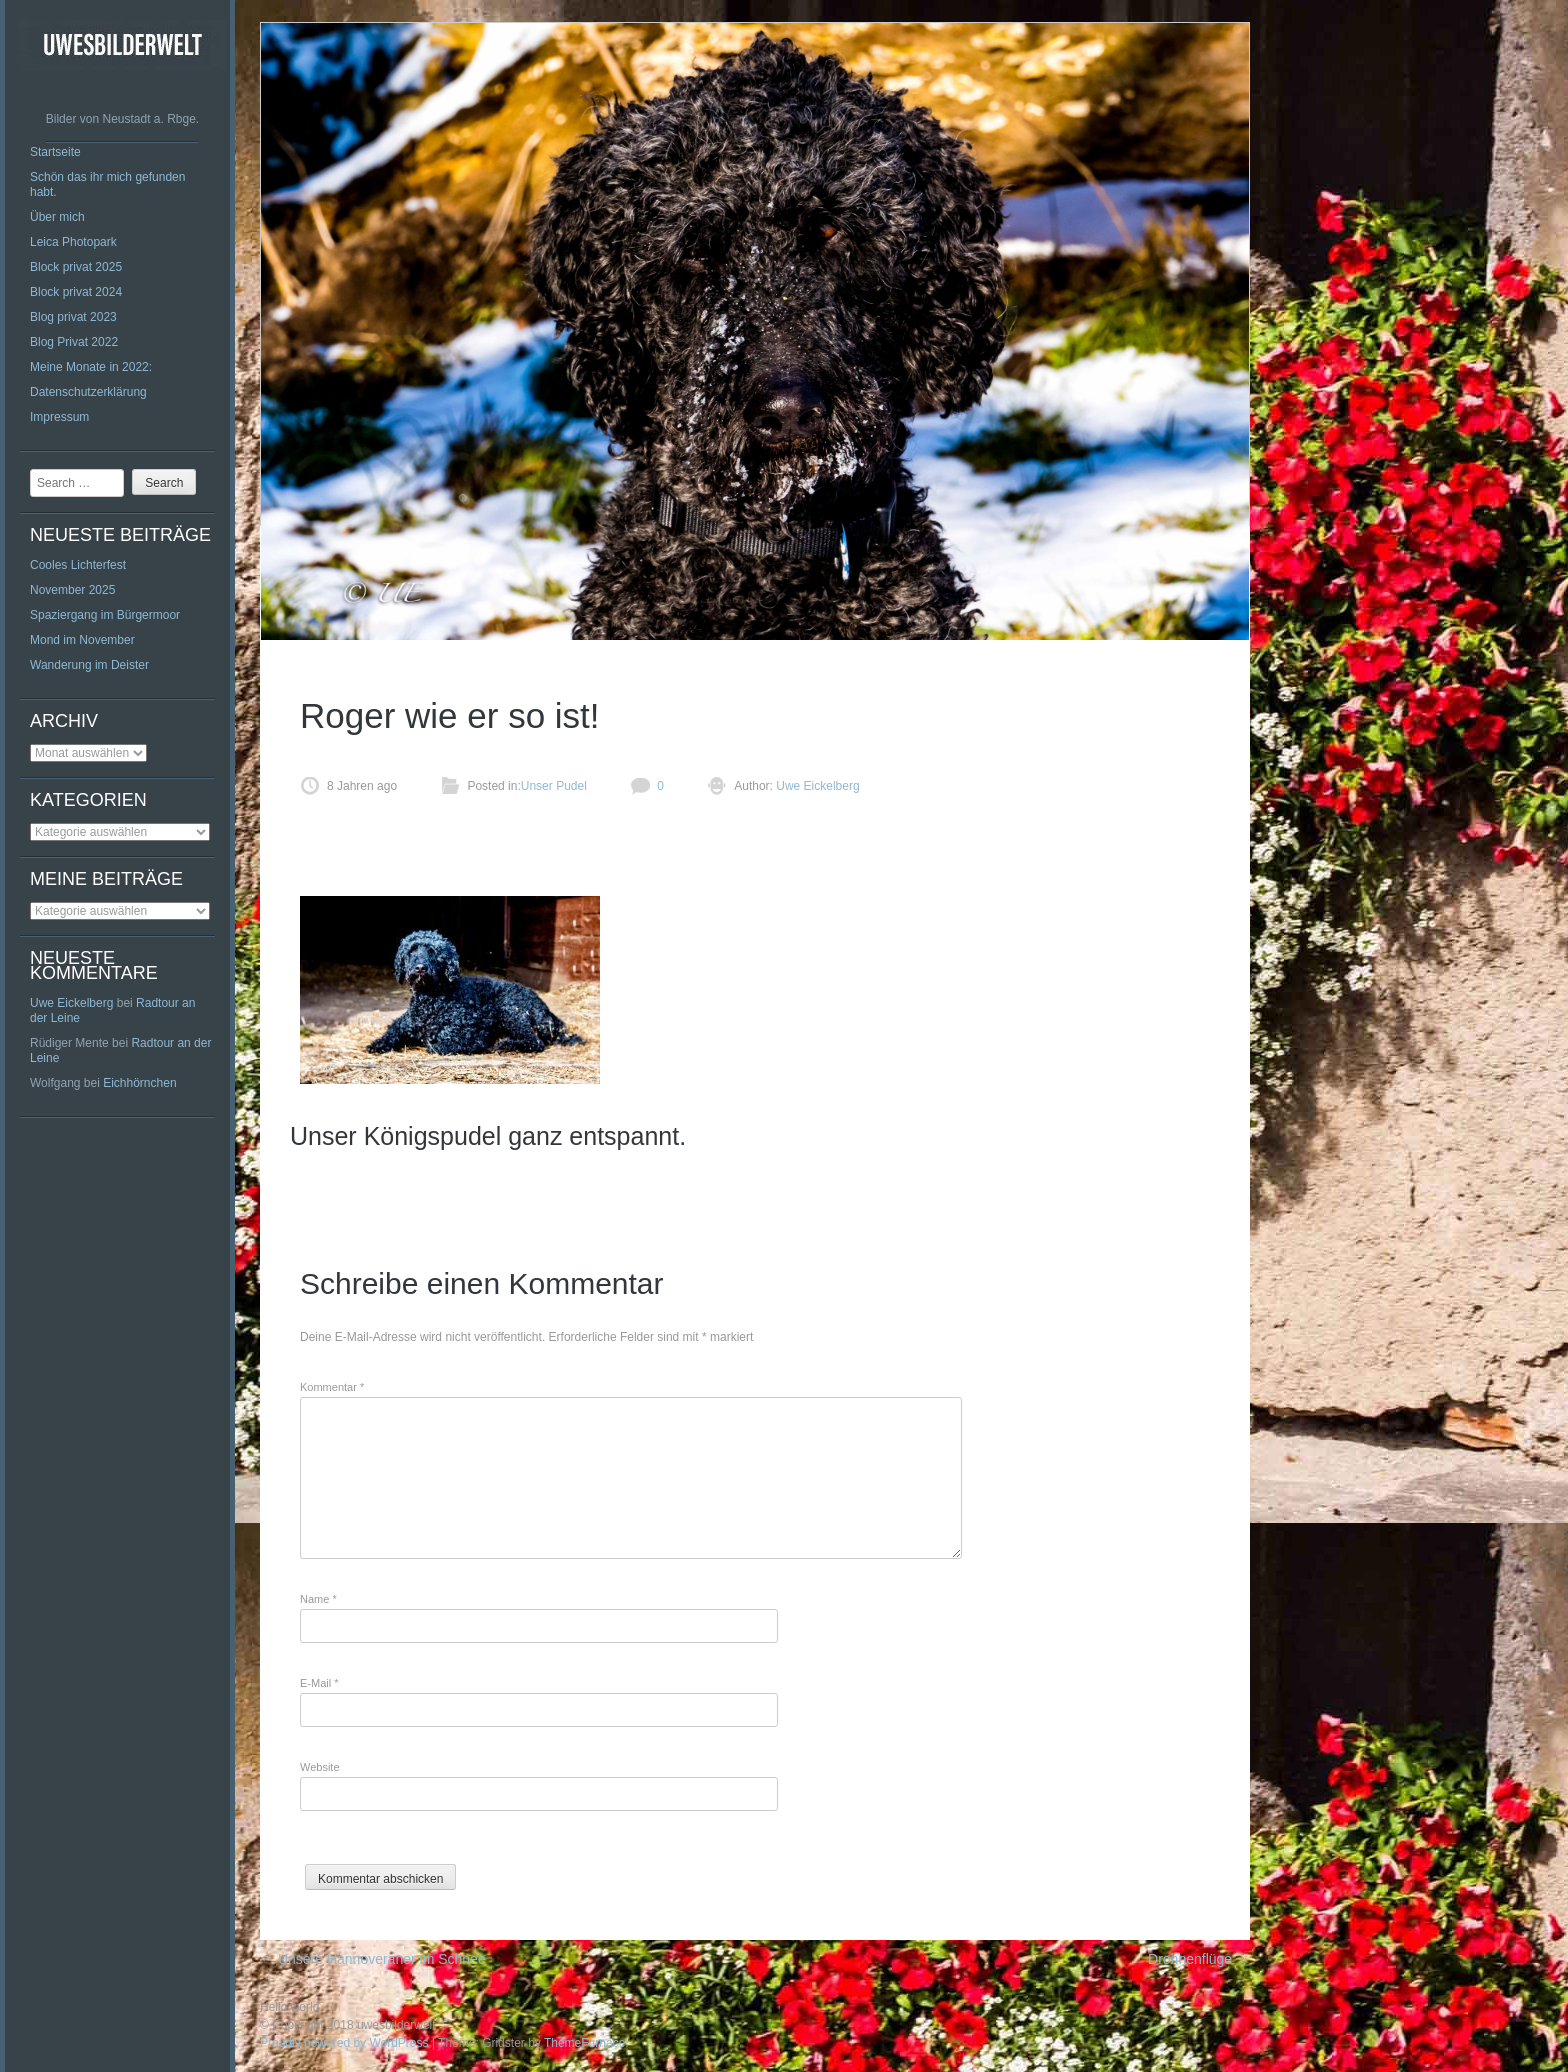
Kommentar (332, 1387)
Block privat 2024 (76, 292)
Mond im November (82, 640)
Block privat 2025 (76, 267)
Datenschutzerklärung (88, 392)
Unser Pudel (554, 786)
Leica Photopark (73, 242)
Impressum (59, 417)
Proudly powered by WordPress (344, 2043)
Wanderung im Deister (89, 665)
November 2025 (72, 590)
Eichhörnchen (139, 1083)
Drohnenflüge (1199, 1959)
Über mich (57, 217)
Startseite (55, 152)
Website (320, 1767)
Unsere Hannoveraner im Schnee (373, 1959)
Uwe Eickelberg (71, 1003)
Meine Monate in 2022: (91, 367)
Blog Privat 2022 (74, 342)
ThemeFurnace (584, 2043)
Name (318, 1599)
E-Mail (319, 1683)
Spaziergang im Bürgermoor (105, 615)
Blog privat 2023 (73, 317)
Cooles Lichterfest (78, 565)
